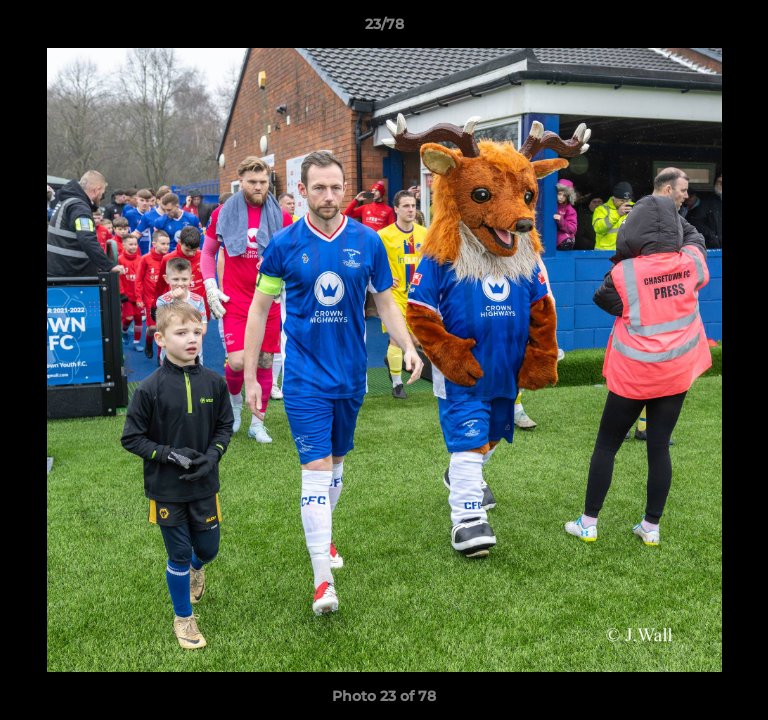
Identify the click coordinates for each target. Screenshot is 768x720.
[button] (744, 29)
